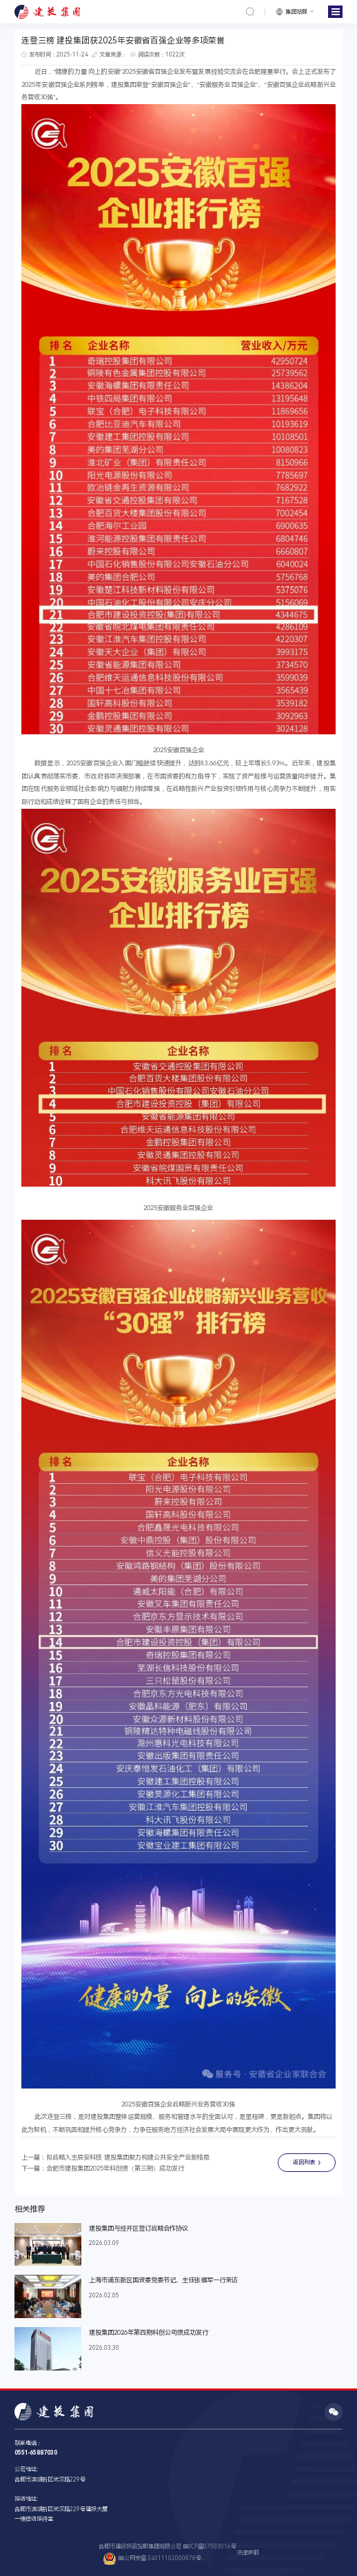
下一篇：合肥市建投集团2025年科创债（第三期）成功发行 (102, 2168)
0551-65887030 (36, 2452)
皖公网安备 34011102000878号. (153, 2559)
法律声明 (247, 2552)
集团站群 (296, 11)
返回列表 (304, 2162)
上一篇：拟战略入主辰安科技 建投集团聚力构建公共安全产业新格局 (115, 2157)
